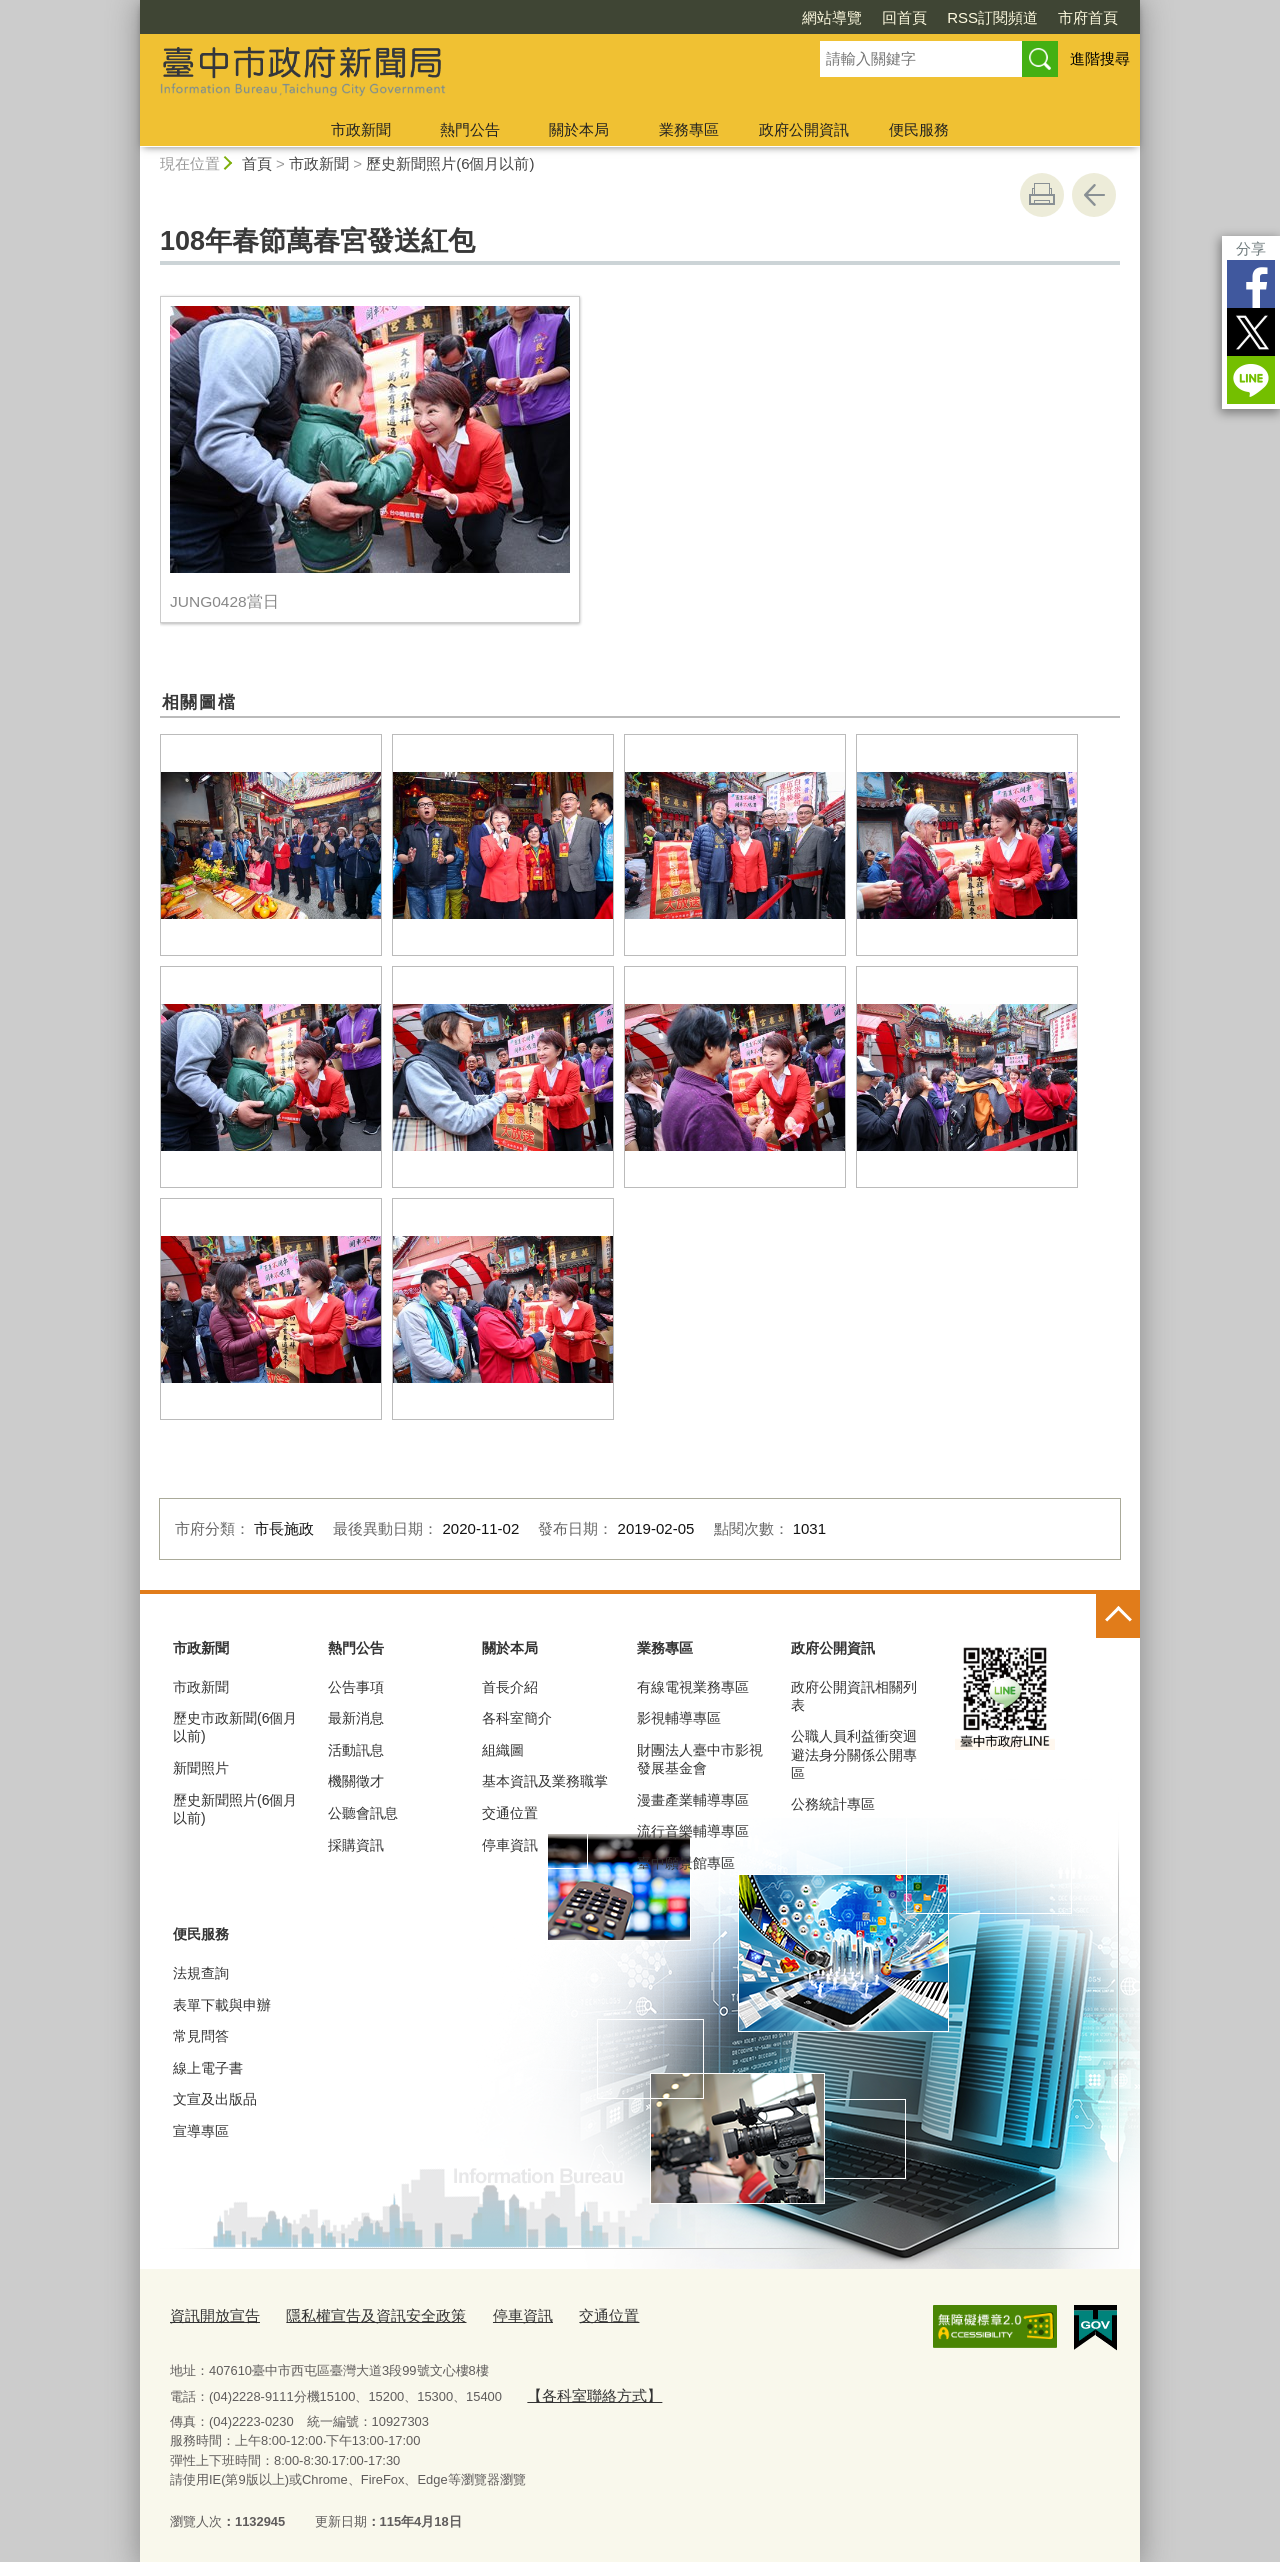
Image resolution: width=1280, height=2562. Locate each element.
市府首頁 (1088, 17)
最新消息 (356, 1718)
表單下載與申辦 (222, 2005)
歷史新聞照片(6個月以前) (450, 163)
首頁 (257, 163)
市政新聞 (361, 129)
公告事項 (356, 1687)
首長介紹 (510, 1687)
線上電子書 (208, 2068)
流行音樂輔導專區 (693, 1831)
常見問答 (201, 2036)
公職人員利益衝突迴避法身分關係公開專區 (854, 1754)
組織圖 (503, 1750)
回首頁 (904, 17)
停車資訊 (510, 1845)
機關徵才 (356, 1781)
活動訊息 (356, 1750)
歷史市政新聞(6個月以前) (235, 1727)
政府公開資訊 (804, 129)
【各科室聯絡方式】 (584, 2389)
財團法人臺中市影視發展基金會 (700, 1759)
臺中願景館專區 (686, 1863)
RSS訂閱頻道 (992, 17)
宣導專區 (201, 2131)
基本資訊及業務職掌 (545, 1781)
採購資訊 (356, 1845)
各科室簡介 (517, 1718)
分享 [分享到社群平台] (1251, 248)
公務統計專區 (833, 1804)
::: (131, 8)
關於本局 (579, 129)
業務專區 (689, 129)
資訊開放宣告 (209, 2313)
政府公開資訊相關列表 (854, 1696)
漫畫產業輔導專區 (693, 1800)
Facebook (1251, 284)
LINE (1251, 380)
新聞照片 (201, 1768)
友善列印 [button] (1042, 195)
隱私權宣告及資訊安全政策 (352, 2313)
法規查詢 (201, 1973)
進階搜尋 (1100, 58)
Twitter (1251, 332)
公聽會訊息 (363, 1813)
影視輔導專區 (679, 1718)
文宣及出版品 (215, 2099)
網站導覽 (832, 17)
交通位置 (510, 1813)
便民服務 (919, 129)
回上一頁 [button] (1094, 195)
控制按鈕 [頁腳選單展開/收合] (1118, 1616)
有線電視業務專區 (693, 1687)
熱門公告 (470, 129)
